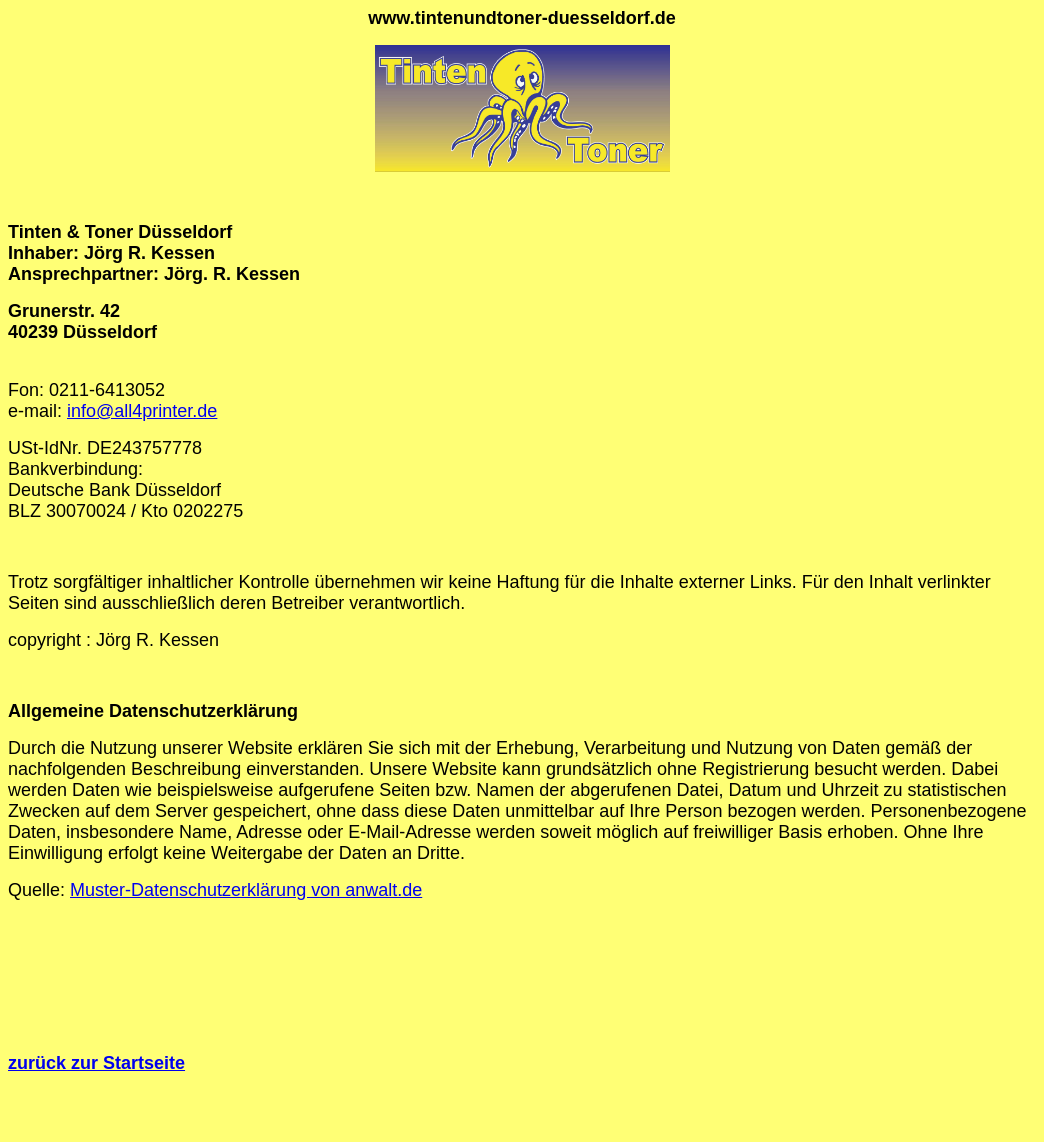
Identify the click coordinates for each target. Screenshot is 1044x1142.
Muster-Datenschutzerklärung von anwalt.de (246, 890)
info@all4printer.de (142, 411)
